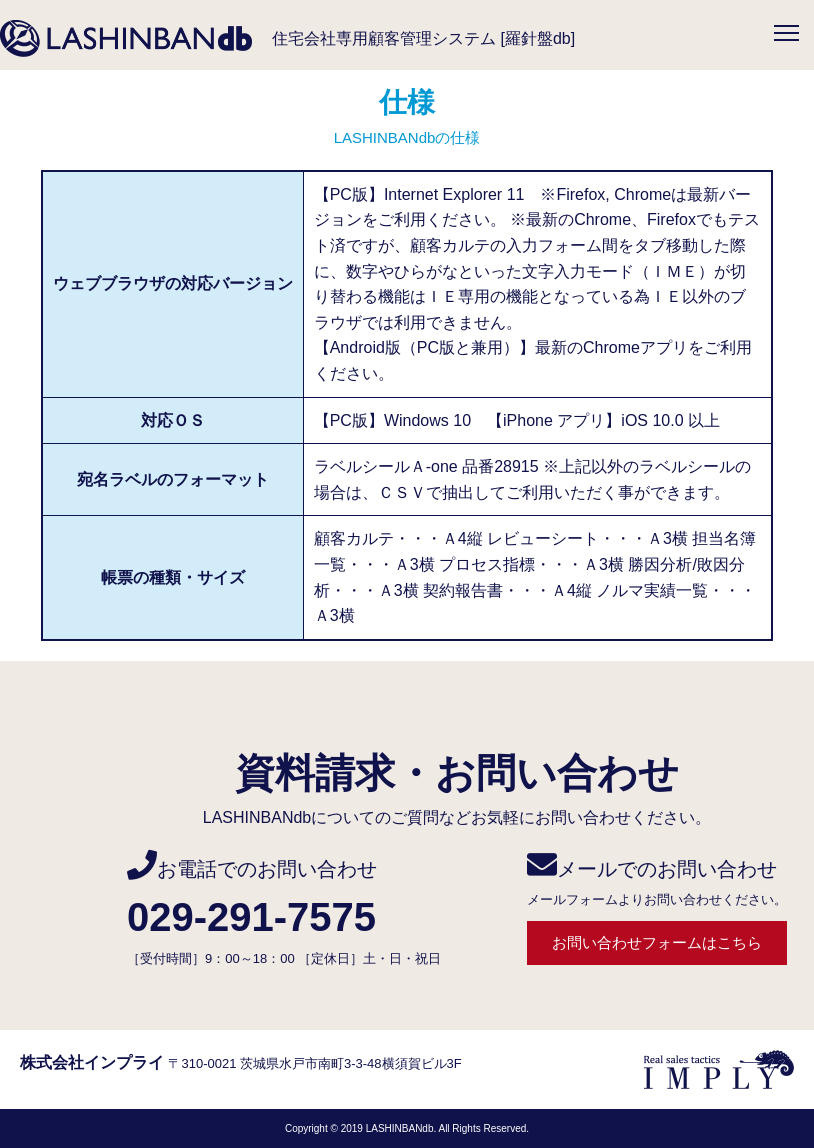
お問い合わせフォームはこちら (657, 942)
